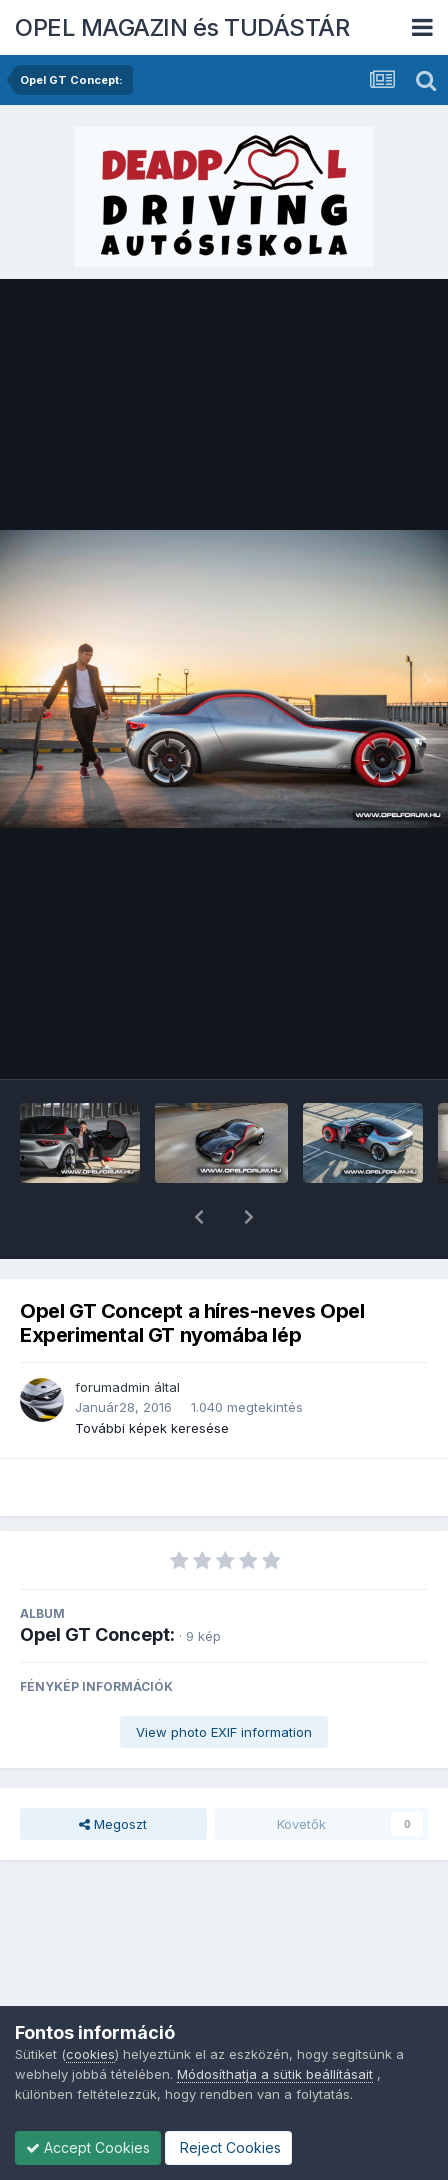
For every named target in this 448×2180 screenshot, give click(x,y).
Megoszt (113, 1772)
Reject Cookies (228, 2147)
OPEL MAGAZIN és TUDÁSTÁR (182, 27)
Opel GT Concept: (97, 1582)
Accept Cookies (88, 2147)
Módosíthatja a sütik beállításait (275, 2074)
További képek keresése (152, 1376)
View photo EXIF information (224, 1680)
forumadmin (112, 1335)
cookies (90, 2054)
